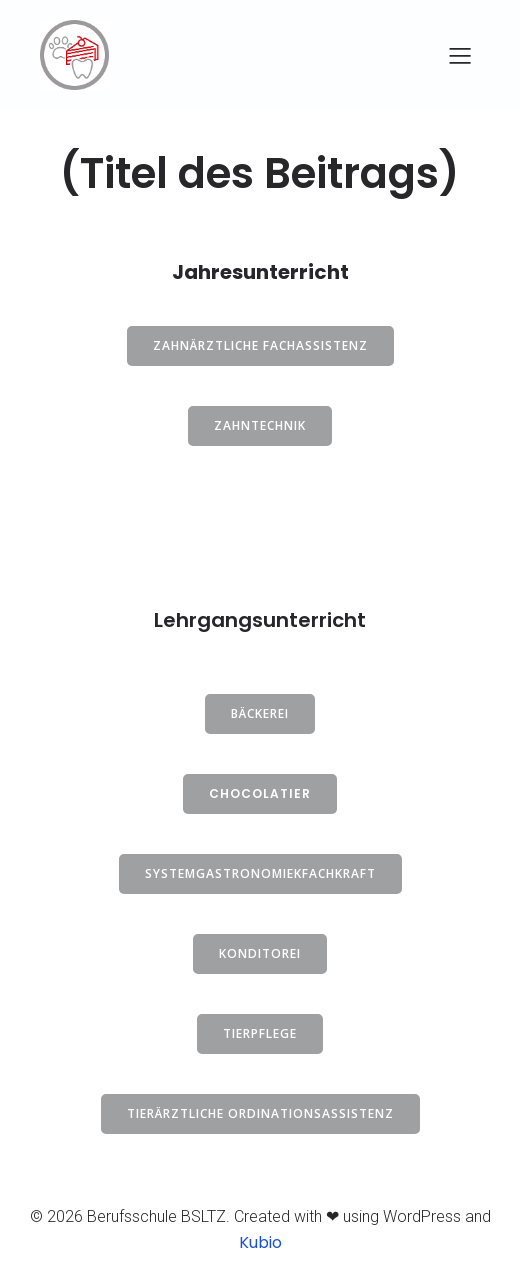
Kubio (260, 1242)
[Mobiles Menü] (460, 55)
